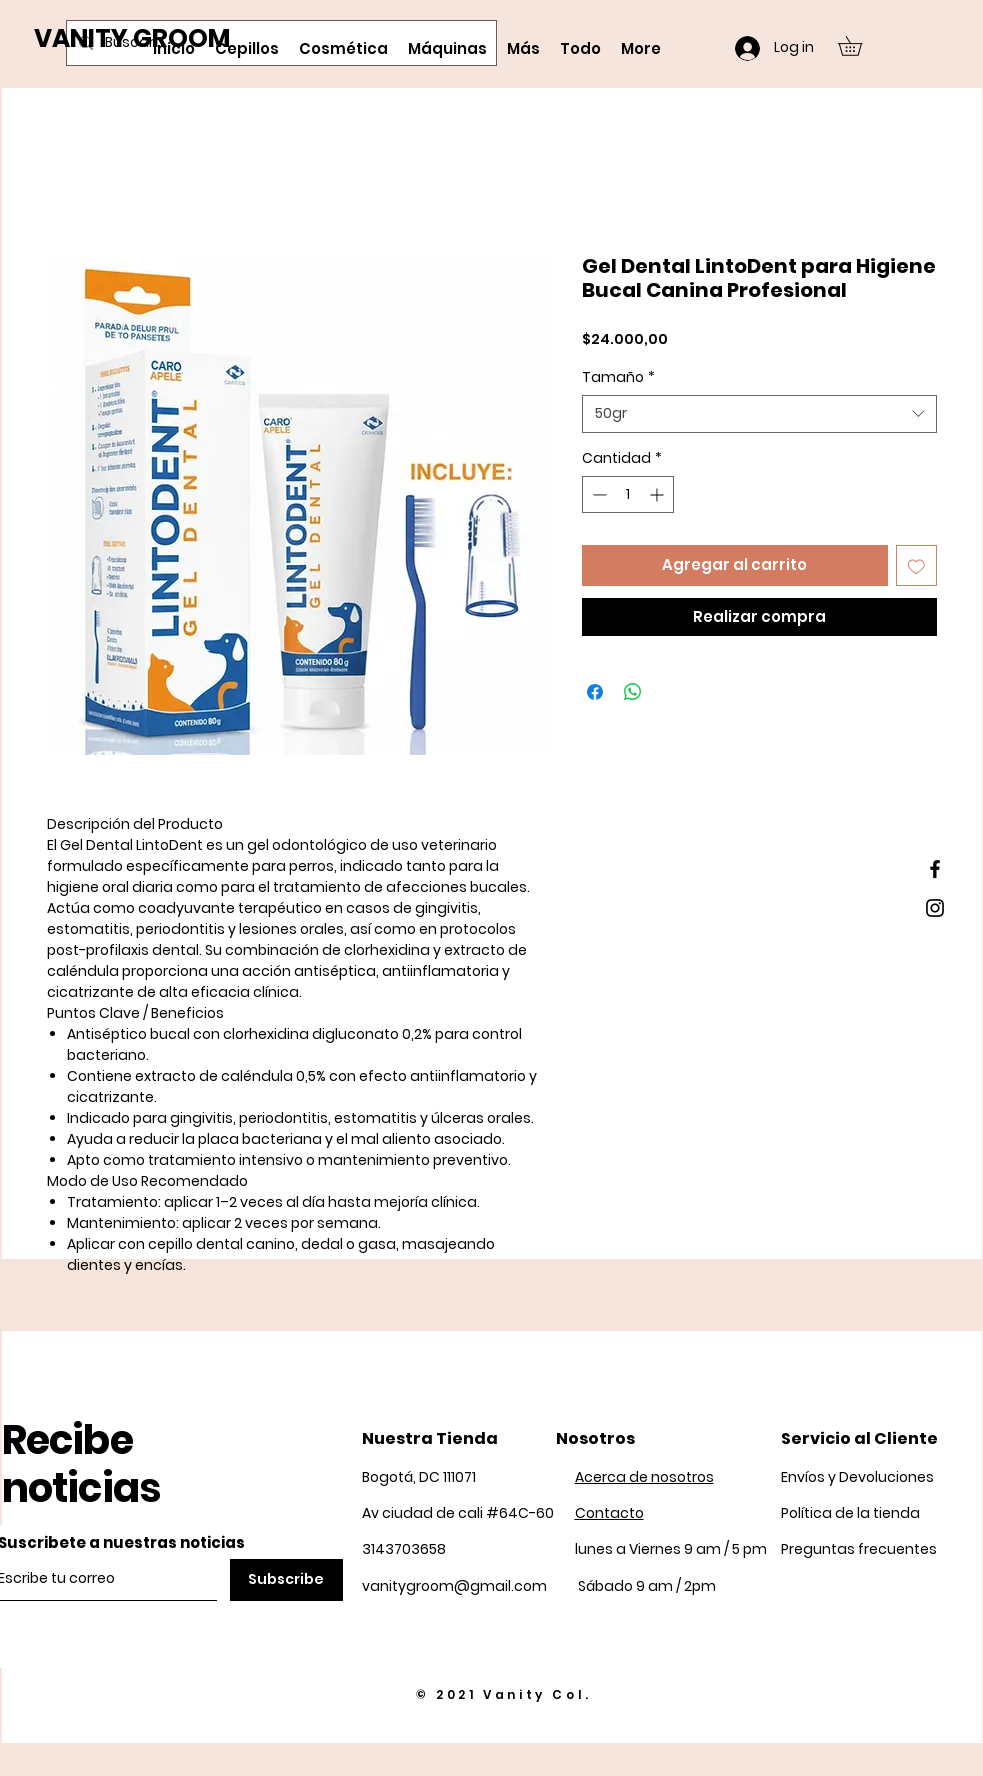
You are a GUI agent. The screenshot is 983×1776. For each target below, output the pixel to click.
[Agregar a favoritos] (916, 565)
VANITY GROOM (132, 38)
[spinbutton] (628, 494)
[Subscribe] (286, 1580)
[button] (859, 46)
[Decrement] (597, 494)
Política (850, 1513)
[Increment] (658, 494)
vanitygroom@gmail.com (454, 1586)
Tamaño (618, 377)
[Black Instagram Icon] (935, 908)
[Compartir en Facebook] (595, 692)
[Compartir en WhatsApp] (633, 692)
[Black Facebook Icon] (935, 869)
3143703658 (404, 1549)
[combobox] (759, 414)
